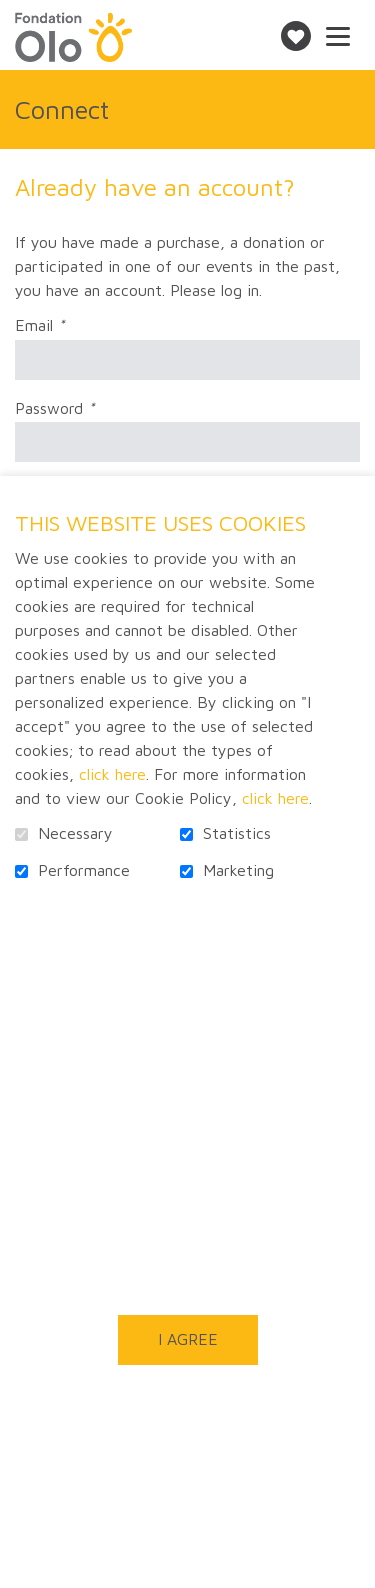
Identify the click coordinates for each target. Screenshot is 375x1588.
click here (112, 774)
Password (90, 409)
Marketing (238, 870)
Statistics (237, 833)
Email (75, 326)
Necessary (75, 833)
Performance (84, 870)
